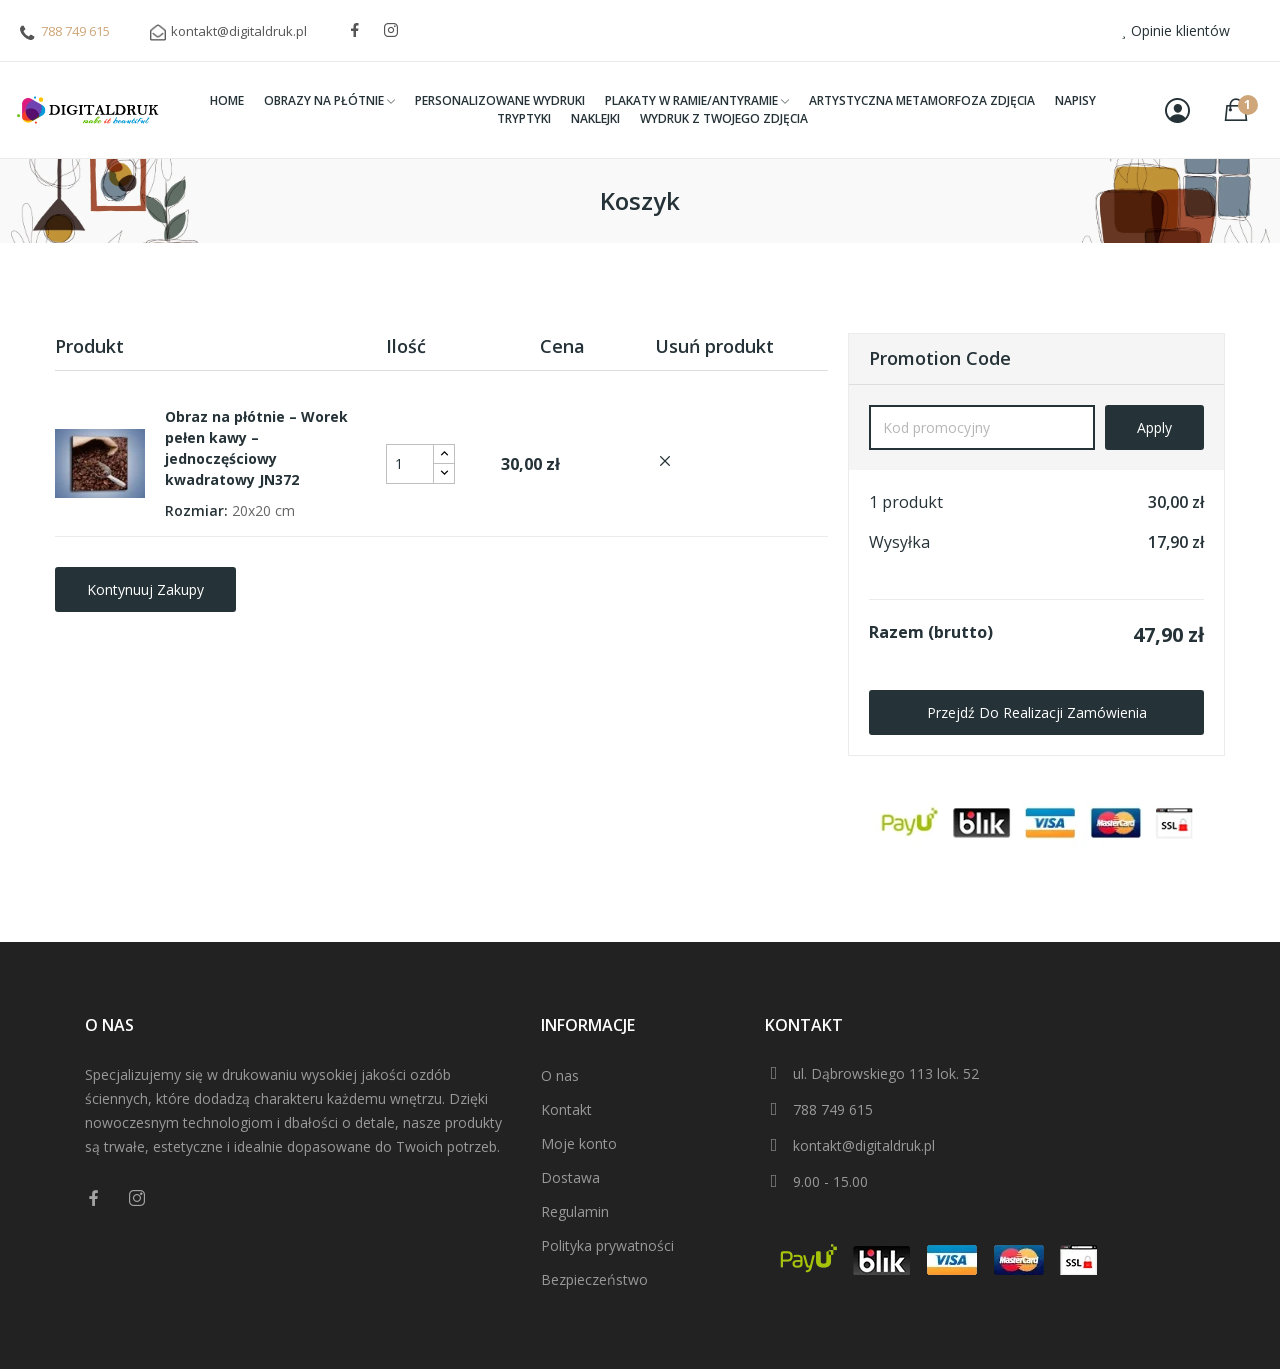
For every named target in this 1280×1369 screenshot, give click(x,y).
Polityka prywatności (607, 1245)
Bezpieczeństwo (594, 1279)
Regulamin (575, 1211)
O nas (560, 1075)
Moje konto (579, 1143)
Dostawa (570, 1177)
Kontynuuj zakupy (145, 589)
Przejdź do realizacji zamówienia (1037, 712)
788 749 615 (75, 31)
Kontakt (566, 1109)
